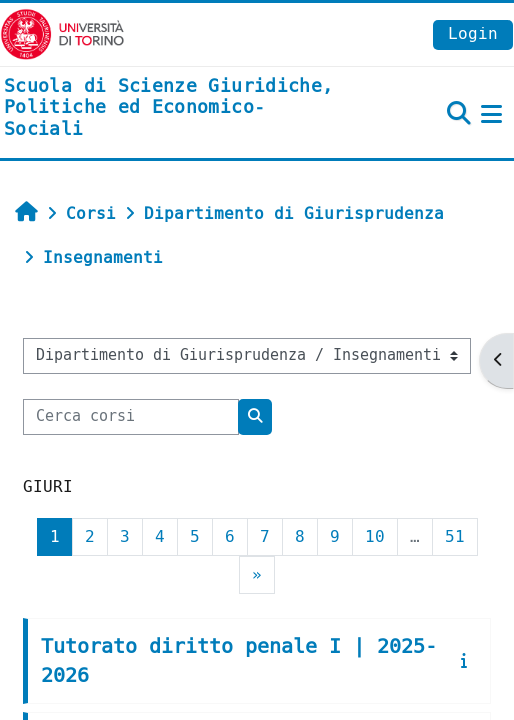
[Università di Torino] (62, 33)
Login (473, 33)
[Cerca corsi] (131, 417)
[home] (171, 108)
